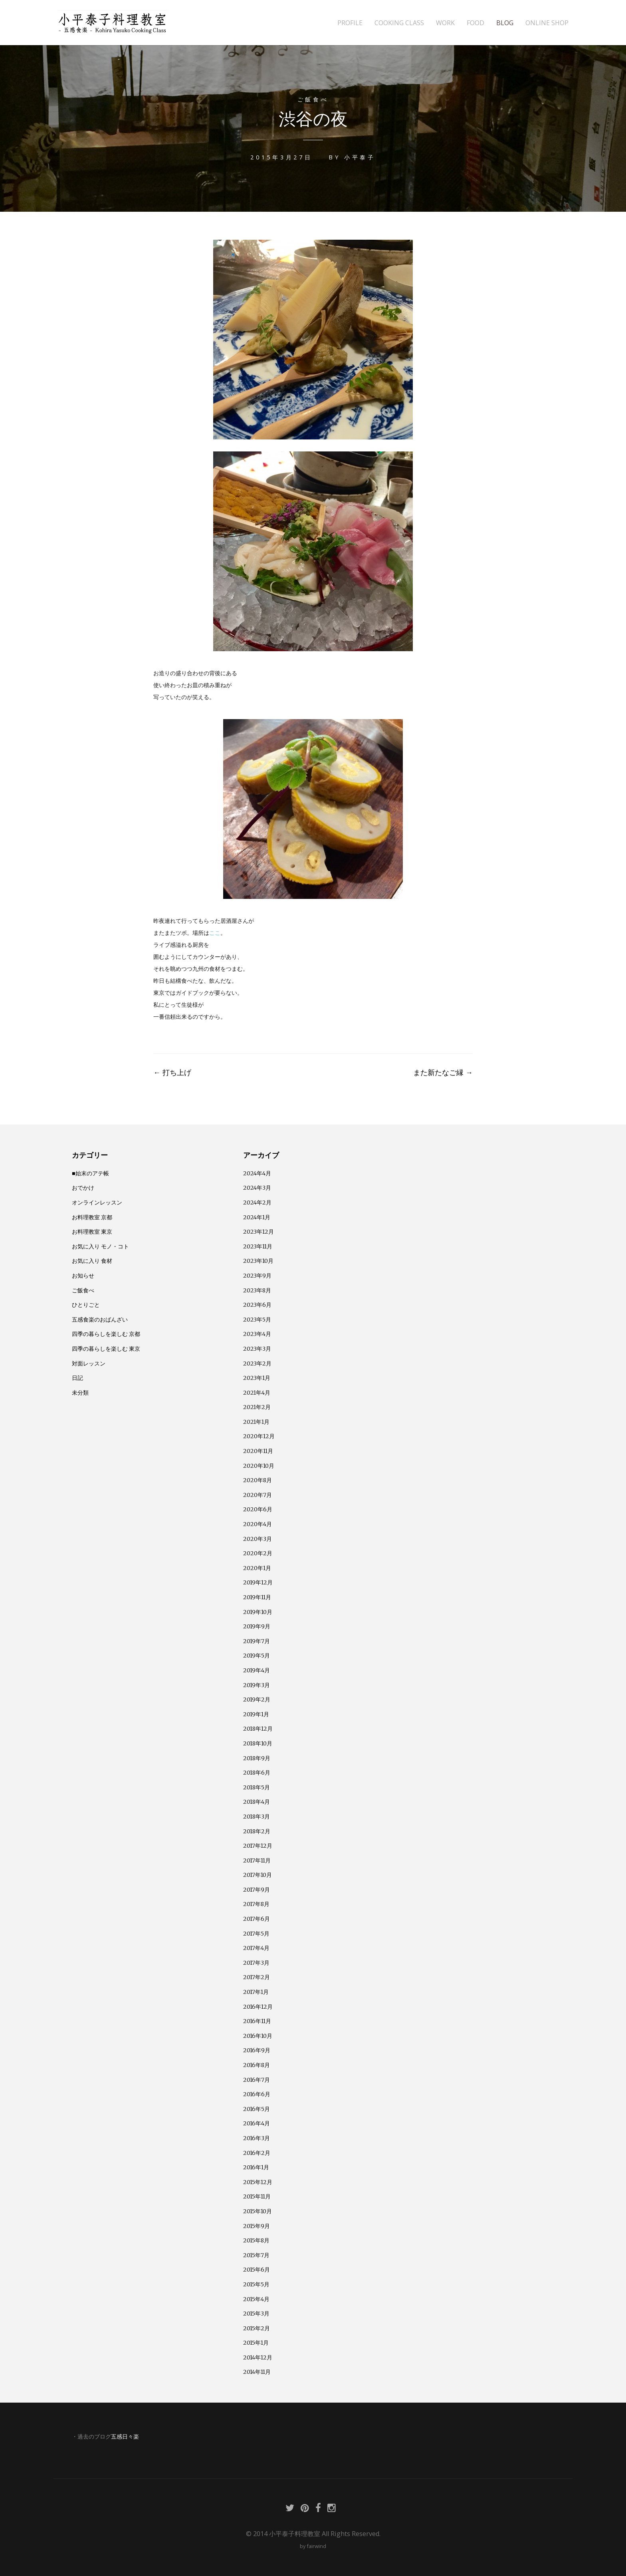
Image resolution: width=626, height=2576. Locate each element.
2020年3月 (257, 1538)
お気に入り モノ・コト (100, 1246)
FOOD (475, 23)
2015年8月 (256, 2240)
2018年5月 (256, 1787)
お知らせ (83, 1275)
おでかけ (83, 1187)
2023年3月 (257, 1348)
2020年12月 (259, 1436)
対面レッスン (88, 1363)
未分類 (80, 1392)
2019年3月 (256, 1685)
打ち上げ (172, 1072)
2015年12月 (257, 2182)
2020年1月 (257, 1568)
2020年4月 (257, 1524)
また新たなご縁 (443, 1072)
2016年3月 (256, 2138)
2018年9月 (256, 1758)
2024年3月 (257, 1187)
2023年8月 (257, 1290)
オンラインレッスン (97, 1202)
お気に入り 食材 (92, 1260)
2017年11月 (257, 1860)
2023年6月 (257, 1304)
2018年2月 (256, 1831)
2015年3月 (256, 2313)
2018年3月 (256, 1816)
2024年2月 (257, 1202)
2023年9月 (257, 1275)
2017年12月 (257, 1845)
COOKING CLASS (399, 23)
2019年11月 (257, 1597)
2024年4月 (257, 1173)
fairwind (316, 2546)
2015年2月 (256, 2328)
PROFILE (350, 23)
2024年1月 (256, 1217)
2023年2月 (257, 1363)
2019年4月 (256, 1670)
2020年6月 (257, 1509)
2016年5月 (256, 2109)
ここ (214, 932)
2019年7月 (256, 1641)
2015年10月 (257, 2211)
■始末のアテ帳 (90, 1173)
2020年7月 (257, 1495)
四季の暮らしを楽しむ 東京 (106, 1348)
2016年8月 (256, 2065)
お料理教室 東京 (92, 1231)
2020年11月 (258, 1451)
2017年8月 (256, 1904)
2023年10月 (258, 1260)
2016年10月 (257, 2035)
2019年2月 (256, 1699)
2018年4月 (256, 1801)
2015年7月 (256, 2255)
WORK (445, 23)
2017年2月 (256, 1977)
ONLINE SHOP (547, 23)
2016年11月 (257, 2021)
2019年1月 (256, 1714)
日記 (77, 1377)
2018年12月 (258, 1728)
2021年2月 (257, 1407)
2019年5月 (256, 1655)
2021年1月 (256, 1421)
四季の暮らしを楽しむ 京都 (106, 1334)
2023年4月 (257, 1334)
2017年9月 (256, 1889)
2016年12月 (258, 2006)
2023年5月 (257, 1319)
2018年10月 (257, 1743)
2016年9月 (256, 2050)
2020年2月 (257, 1553)
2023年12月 (258, 1231)
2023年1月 (256, 1377)
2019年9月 (256, 1626)
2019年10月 (257, 1612)
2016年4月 (256, 2123)
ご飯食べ (313, 99)
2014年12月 (257, 2357)
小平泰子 (360, 157)
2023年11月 (257, 1246)
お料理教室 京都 (92, 1217)
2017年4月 (256, 1948)
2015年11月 (257, 2196)
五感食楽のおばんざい (100, 1319)
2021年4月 (256, 1392)
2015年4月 (256, 2299)
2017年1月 (256, 1992)
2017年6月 (256, 1918)
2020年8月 (257, 1480)
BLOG (504, 23)
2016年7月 (256, 2079)
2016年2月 (256, 2153)
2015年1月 (256, 2342)
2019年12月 (258, 1582)
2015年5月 (256, 2284)
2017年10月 (257, 1874)
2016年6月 (256, 2094)
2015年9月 (256, 2226)
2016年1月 (256, 2167)
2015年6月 (256, 2269)
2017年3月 (256, 1962)
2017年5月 (256, 1933)
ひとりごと (86, 1304)
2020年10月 (258, 1465)
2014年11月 (257, 2371)
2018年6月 (256, 1772)
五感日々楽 (125, 2436)
